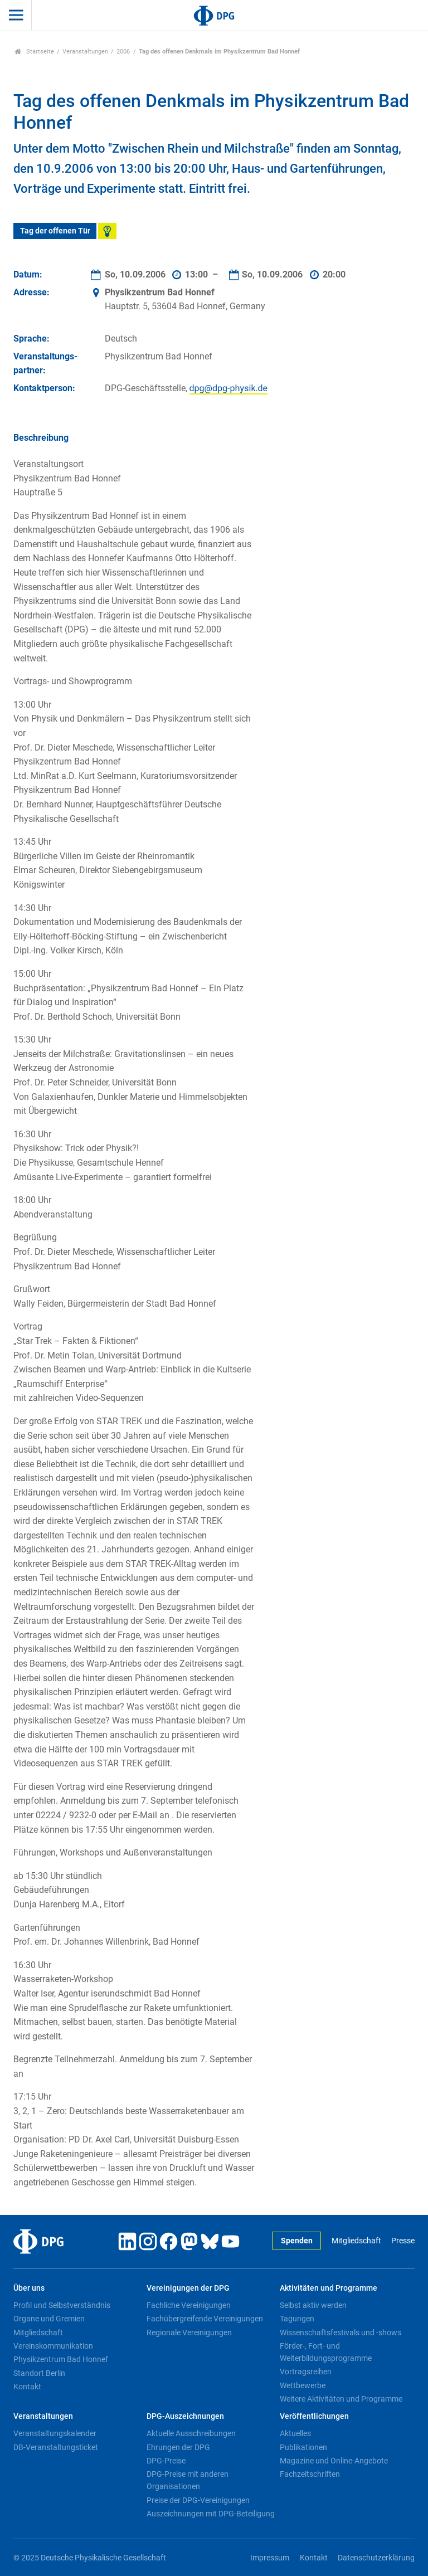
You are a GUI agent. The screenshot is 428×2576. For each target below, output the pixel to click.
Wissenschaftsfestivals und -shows (340, 2332)
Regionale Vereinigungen (189, 2332)
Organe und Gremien (49, 2318)
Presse (403, 2241)
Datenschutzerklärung (376, 2558)
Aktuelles (295, 2433)
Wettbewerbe (302, 2385)
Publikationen (303, 2447)
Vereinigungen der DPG (188, 2288)
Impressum (269, 2558)
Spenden (297, 2241)
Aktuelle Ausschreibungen (191, 2433)
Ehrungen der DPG (178, 2447)
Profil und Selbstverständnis (61, 2305)
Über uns (29, 2288)
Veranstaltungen (85, 51)
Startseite (34, 51)
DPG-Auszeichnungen (185, 2416)
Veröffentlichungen (314, 2416)
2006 (123, 51)
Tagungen (297, 2318)
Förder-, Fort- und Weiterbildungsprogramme (326, 2352)
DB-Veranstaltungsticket (55, 2447)
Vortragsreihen (306, 2371)
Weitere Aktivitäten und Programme (341, 2398)
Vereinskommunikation (53, 2345)
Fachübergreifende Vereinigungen (205, 2318)
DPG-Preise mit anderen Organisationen (187, 2480)
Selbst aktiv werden (313, 2305)
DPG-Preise (166, 2460)
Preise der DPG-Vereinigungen (198, 2500)
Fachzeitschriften (310, 2474)
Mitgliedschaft (356, 2241)
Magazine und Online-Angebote (334, 2460)
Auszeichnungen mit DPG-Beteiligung (211, 2513)
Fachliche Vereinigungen (189, 2305)
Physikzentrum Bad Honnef (60, 2359)
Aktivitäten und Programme (328, 2288)
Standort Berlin (39, 2373)
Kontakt (27, 2386)
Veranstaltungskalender (54, 2433)
